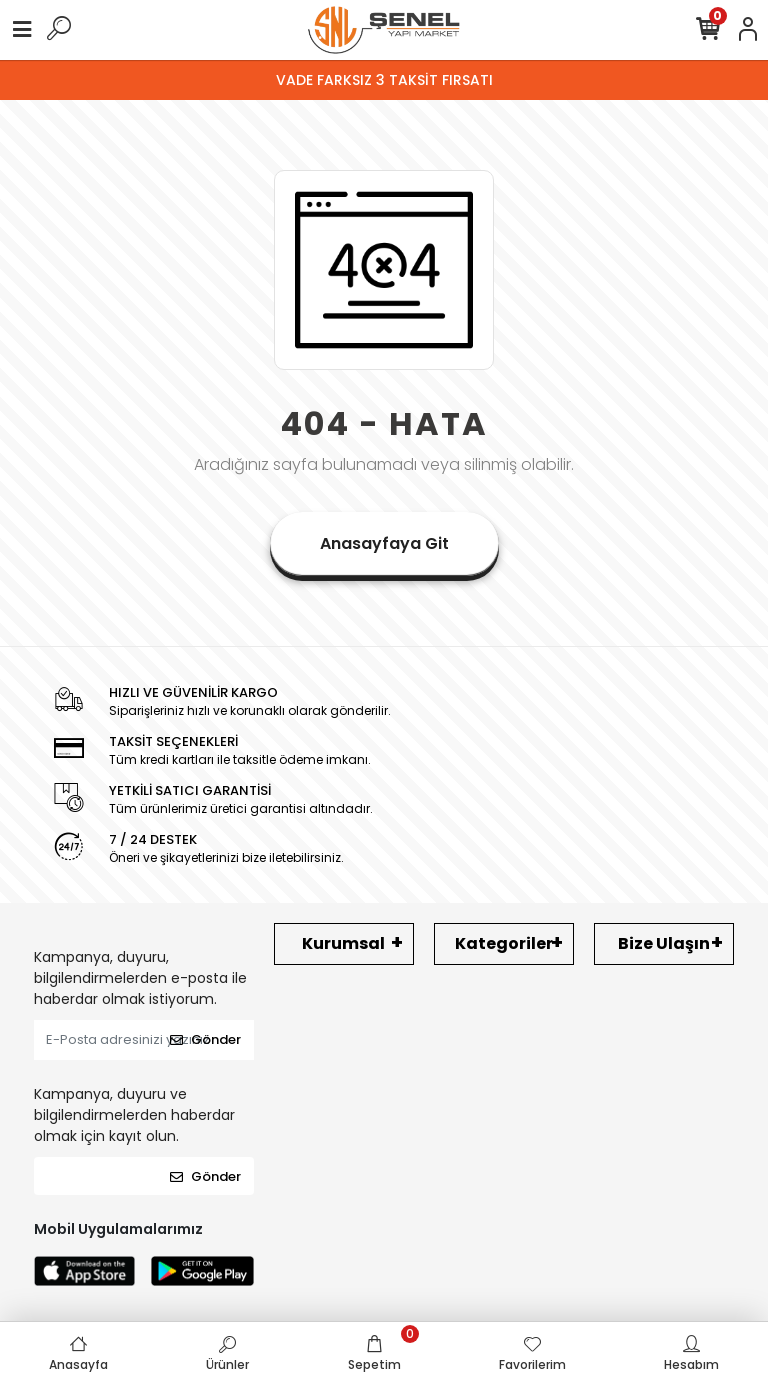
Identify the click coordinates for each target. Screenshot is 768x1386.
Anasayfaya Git (384, 543)
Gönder (205, 1039)
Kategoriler (504, 943)
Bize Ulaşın (664, 943)
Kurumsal (343, 943)
